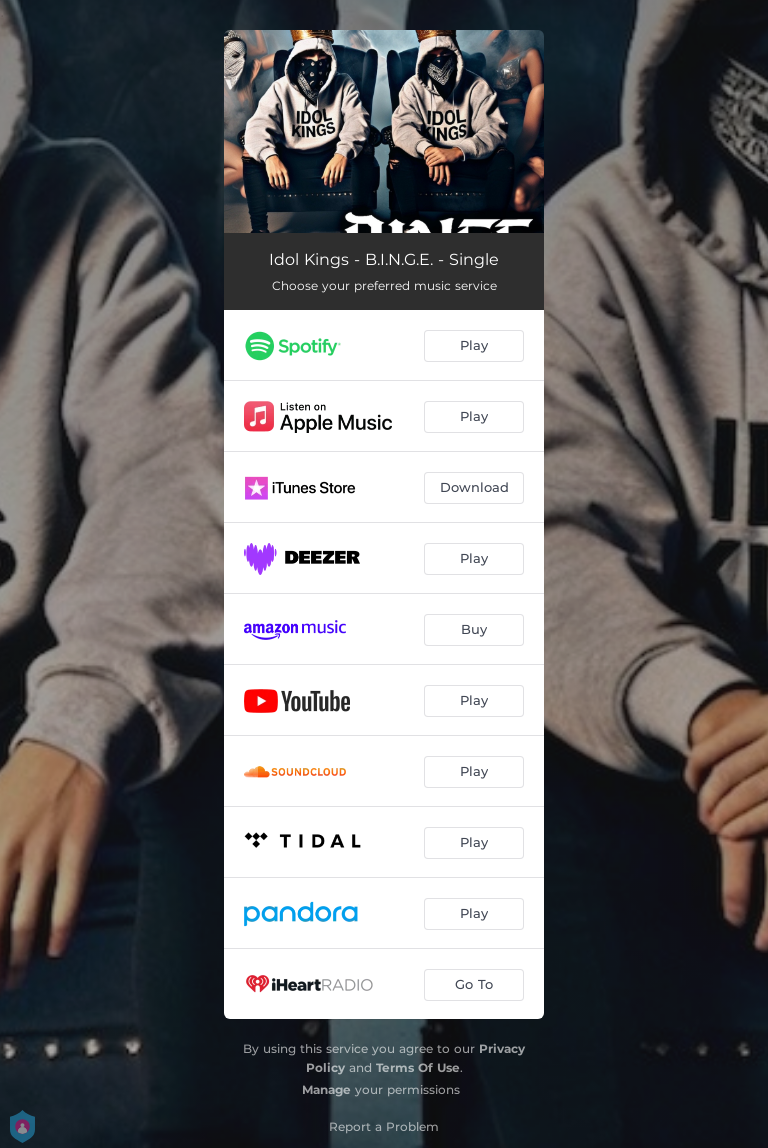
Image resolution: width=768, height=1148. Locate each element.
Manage (326, 1089)
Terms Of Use (418, 1067)
